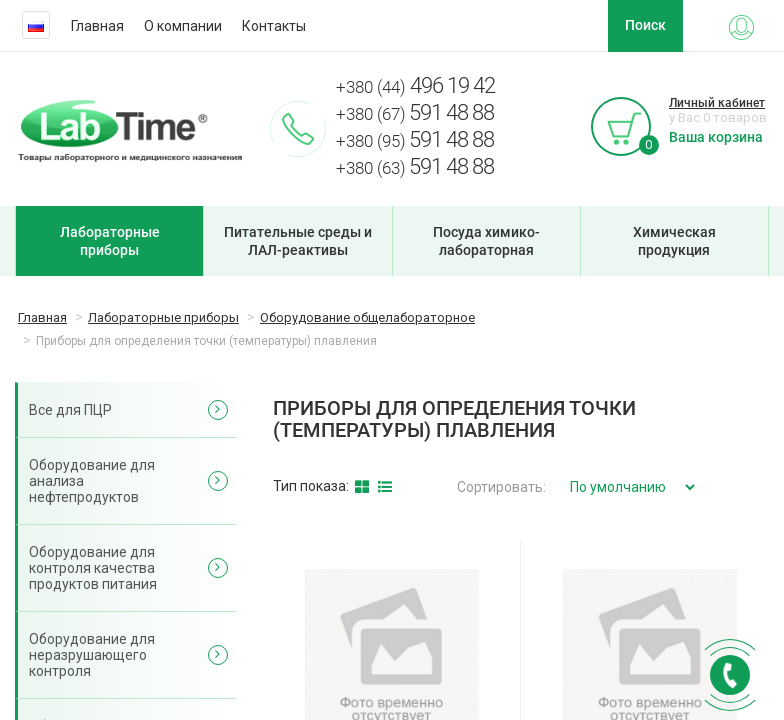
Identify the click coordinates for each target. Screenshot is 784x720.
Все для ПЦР (70, 410)
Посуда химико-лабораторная (486, 241)
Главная (97, 26)
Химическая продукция (674, 241)
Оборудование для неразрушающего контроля (92, 655)
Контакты (274, 26)
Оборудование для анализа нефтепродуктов (92, 481)
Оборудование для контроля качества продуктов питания (93, 568)
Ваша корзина (716, 137)
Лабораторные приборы (110, 241)
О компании (183, 26)
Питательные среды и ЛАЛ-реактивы (298, 241)
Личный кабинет (717, 103)
